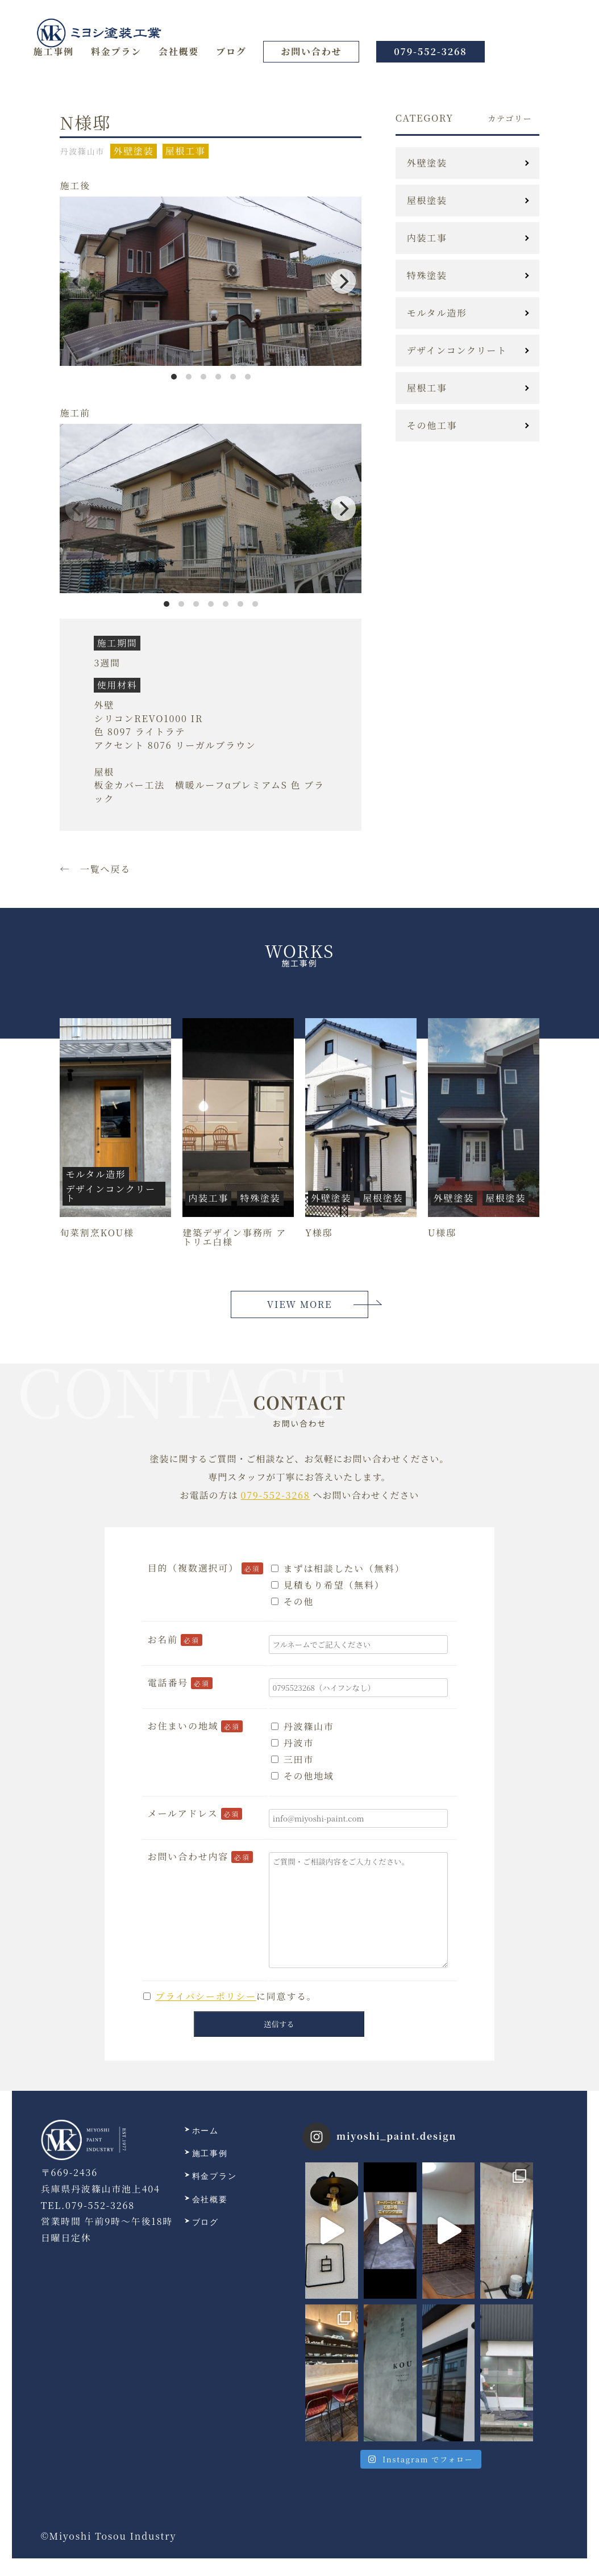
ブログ (231, 51)
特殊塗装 (427, 275)
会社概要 (179, 51)
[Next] (343, 281)
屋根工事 (427, 388)
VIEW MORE (299, 1304)
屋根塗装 (427, 200)
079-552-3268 (430, 51)
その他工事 (432, 425)
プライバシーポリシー (206, 1996)
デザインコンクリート (457, 350)
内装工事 (427, 238)
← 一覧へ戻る (95, 869)
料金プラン (116, 51)
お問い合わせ (311, 51)
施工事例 (54, 51)
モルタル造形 (437, 313)
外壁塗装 (427, 163)
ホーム (202, 2131)
